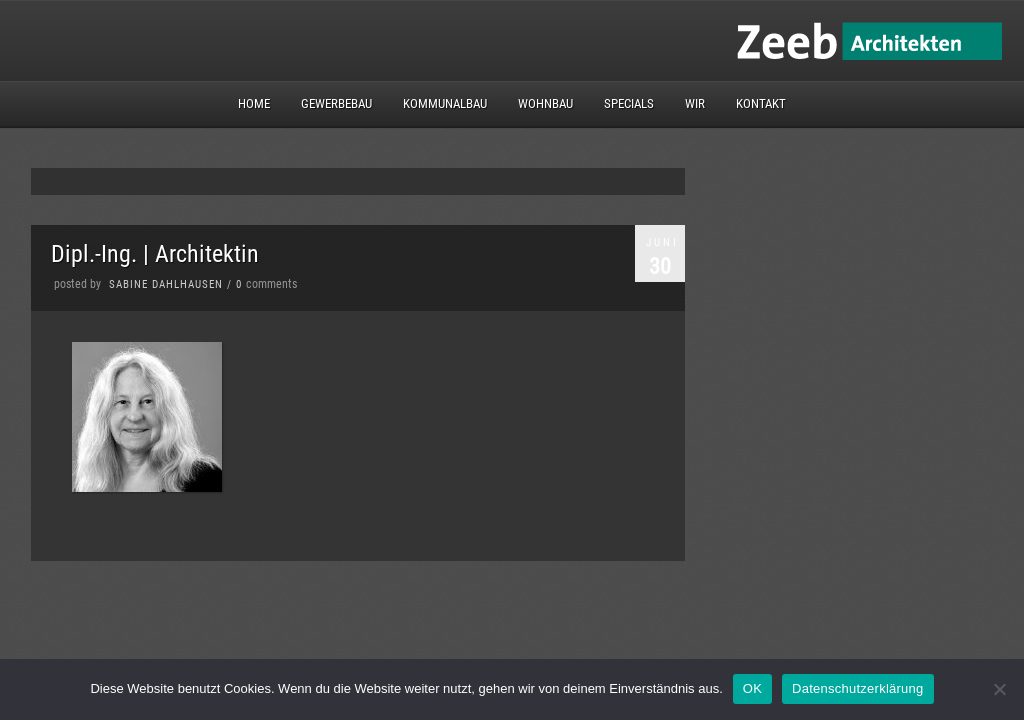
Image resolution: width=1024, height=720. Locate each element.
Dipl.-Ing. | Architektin (155, 254)
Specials (629, 103)
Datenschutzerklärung (857, 688)
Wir (695, 103)
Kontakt (761, 103)
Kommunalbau (445, 103)
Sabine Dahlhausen (166, 284)
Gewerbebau (336, 103)
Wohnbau (545, 103)
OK (752, 688)
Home (254, 103)
